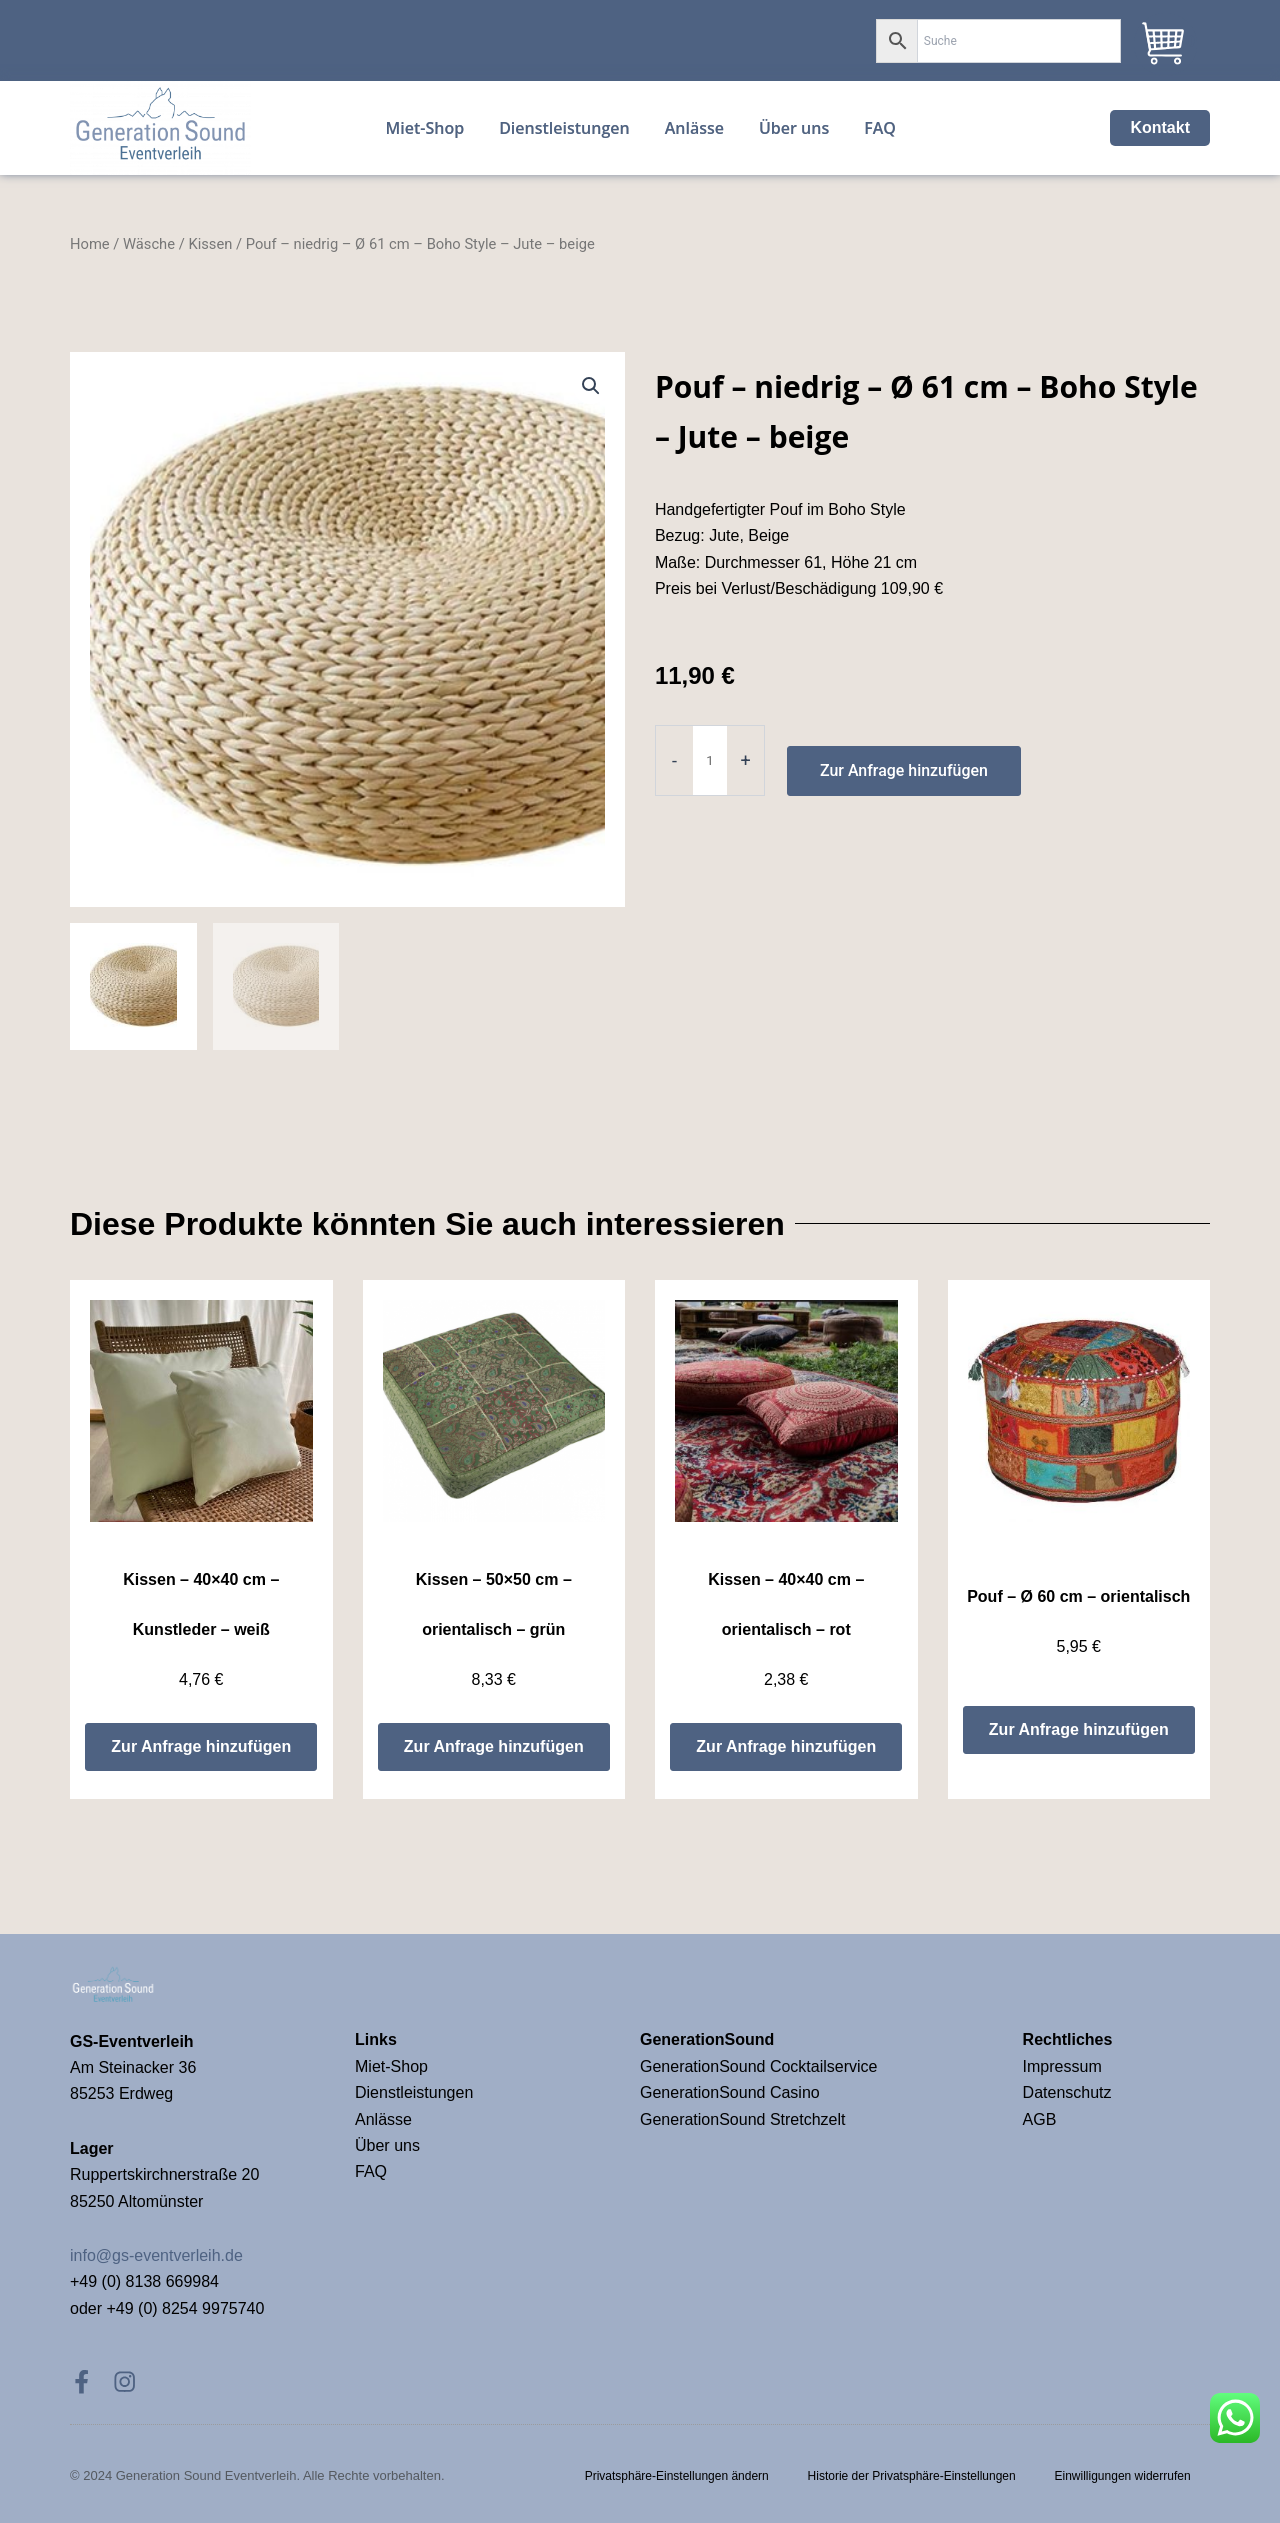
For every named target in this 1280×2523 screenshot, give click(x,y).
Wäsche (149, 268)
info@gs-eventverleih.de (156, 2253)
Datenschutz (1067, 2090)
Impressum (1065, 2064)
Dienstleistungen (414, 2090)
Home (90, 268)
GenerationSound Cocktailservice (761, 2064)
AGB (1040, 2117)
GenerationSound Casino (732, 2090)
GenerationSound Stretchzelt (742, 2117)
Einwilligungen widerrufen (1122, 2475)
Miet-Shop (391, 2064)
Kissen (210, 268)
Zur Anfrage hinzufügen (904, 794)
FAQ (371, 2169)
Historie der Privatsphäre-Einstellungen (910, 2475)
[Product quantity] (710, 784)
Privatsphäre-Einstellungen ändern (674, 2475)
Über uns (387, 2143)
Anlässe (383, 2117)
